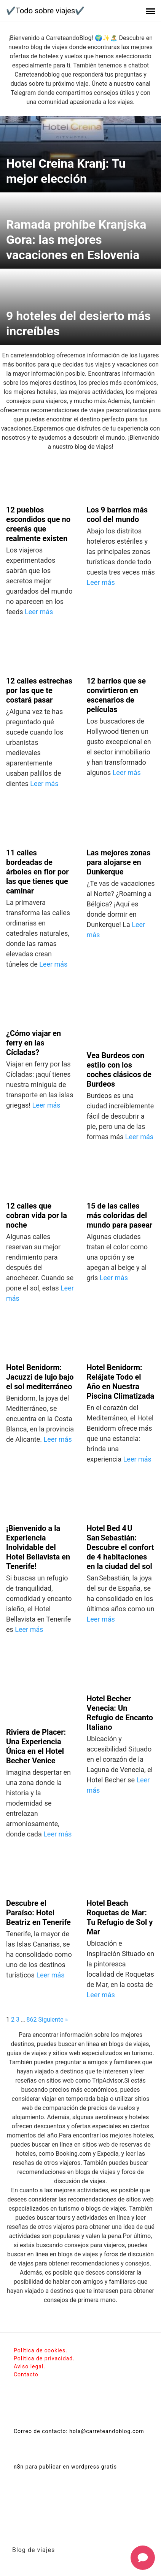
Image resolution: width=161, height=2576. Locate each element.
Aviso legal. (29, 2366)
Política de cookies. (40, 2350)
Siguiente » (53, 2019)
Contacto (26, 2374)
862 (32, 2019)
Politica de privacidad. (44, 2358)
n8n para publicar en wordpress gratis (65, 2467)
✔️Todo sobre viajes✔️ (45, 10)
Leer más (39, 612)
